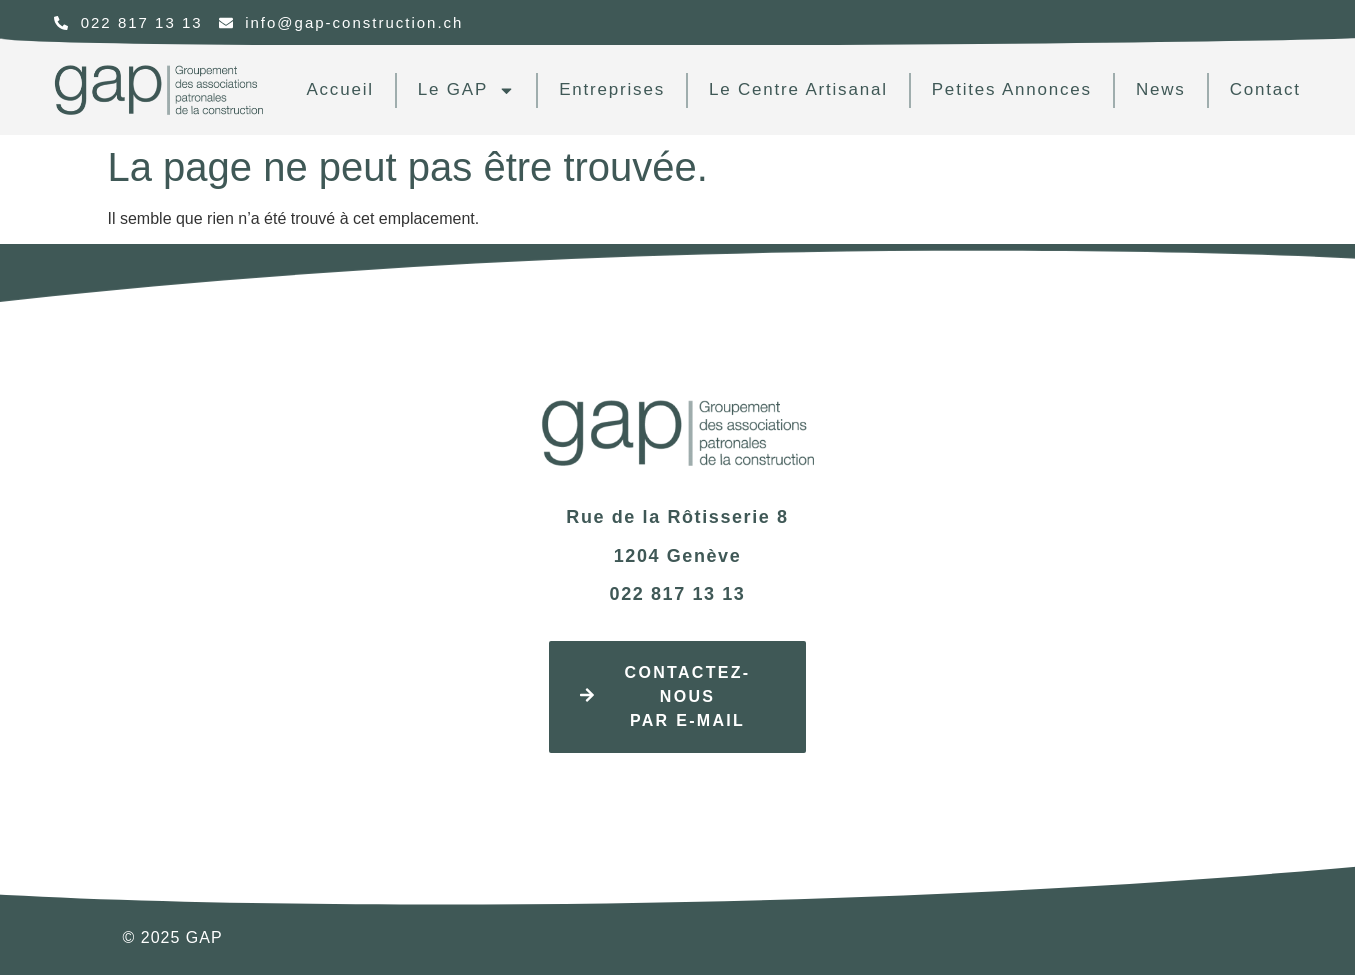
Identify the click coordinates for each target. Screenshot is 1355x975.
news (1161, 89)
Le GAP (466, 90)
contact (1265, 89)
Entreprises (612, 89)
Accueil (339, 89)
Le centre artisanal (798, 89)
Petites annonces (1012, 89)
